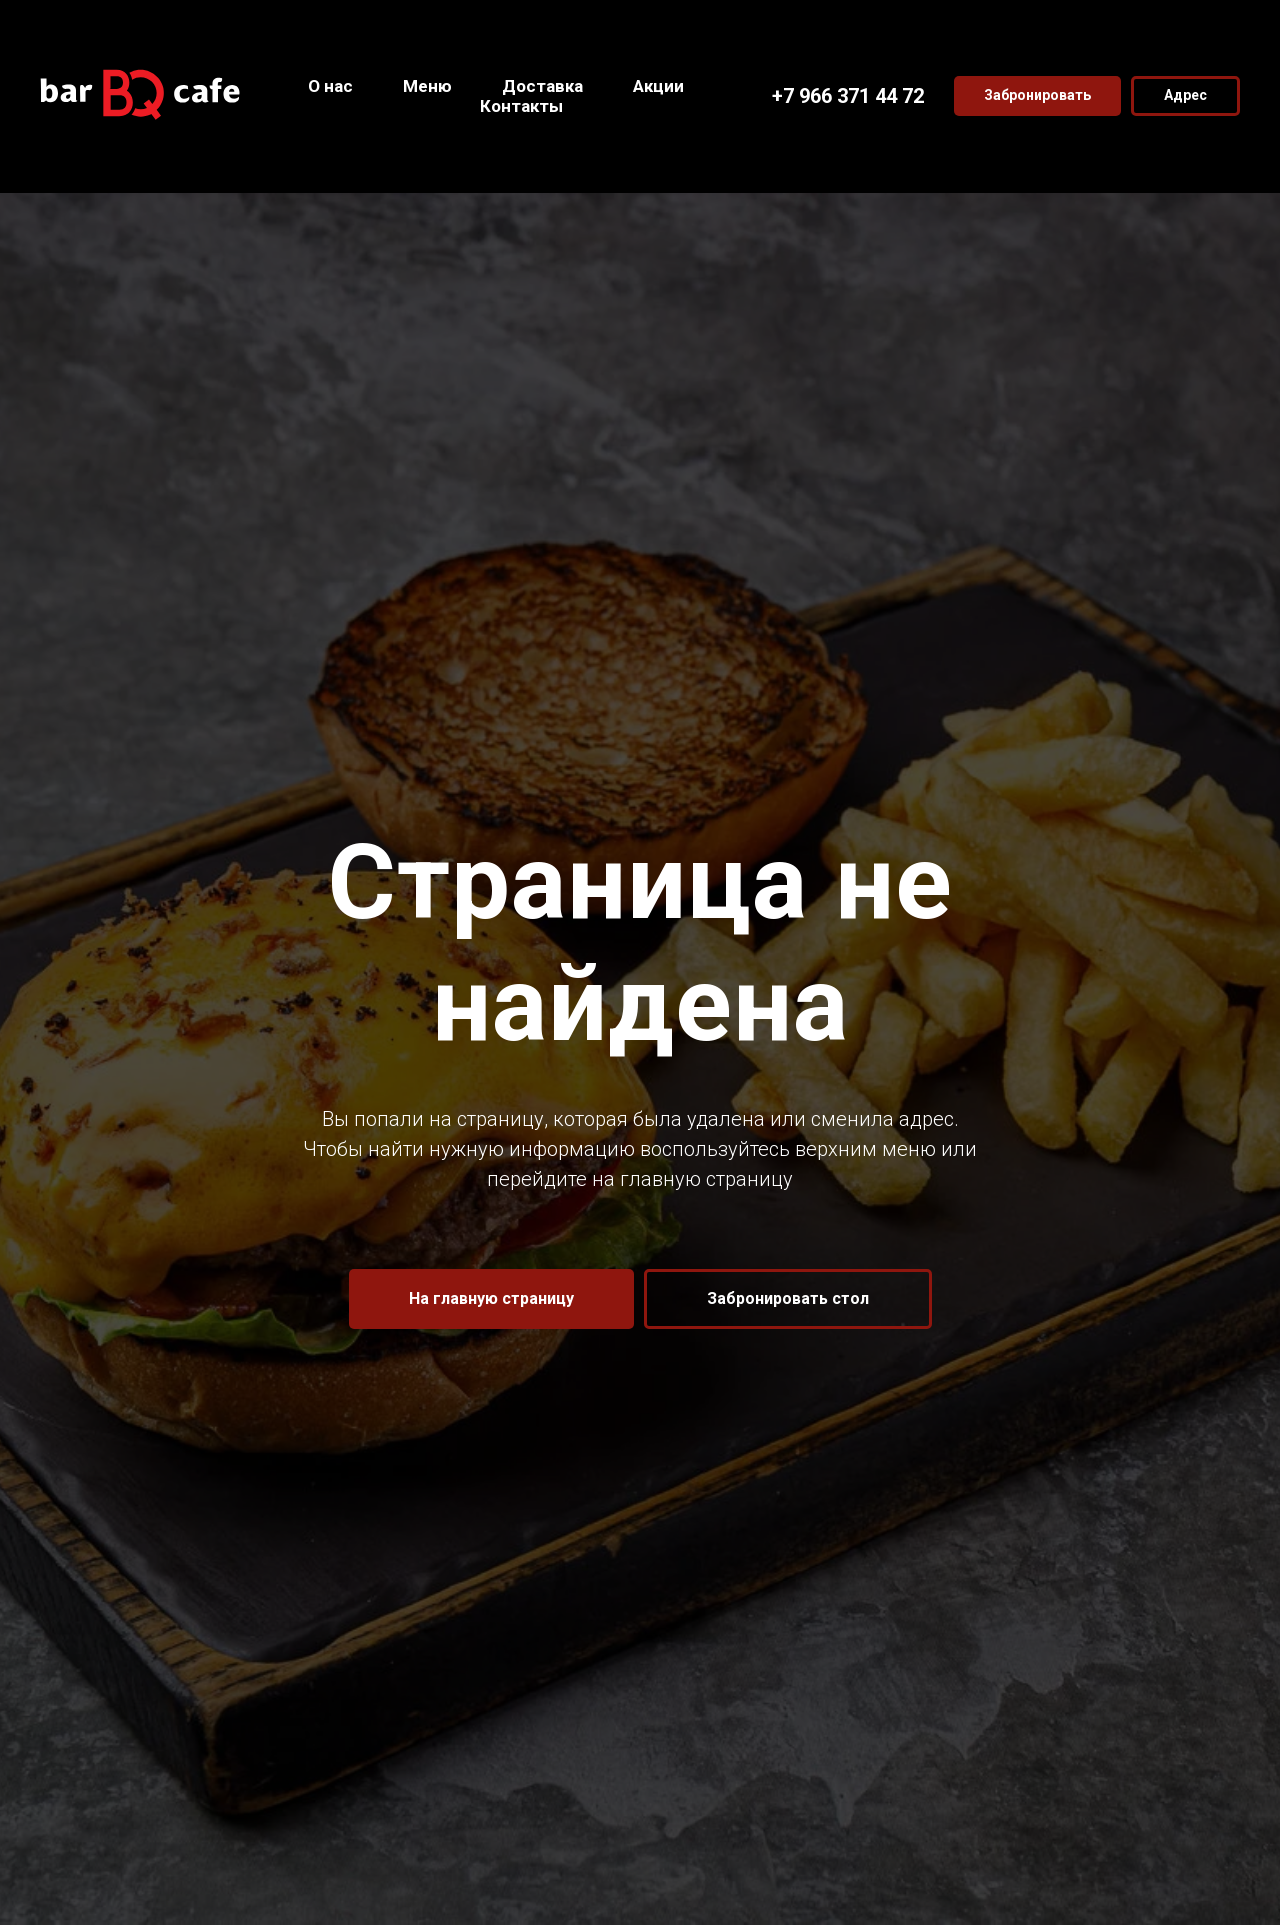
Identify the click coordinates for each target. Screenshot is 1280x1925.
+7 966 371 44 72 (848, 96)
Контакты (521, 106)
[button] (1037, 96)
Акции (658, 86)
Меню (427, 86)
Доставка (542, 86)
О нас (330, 86)
